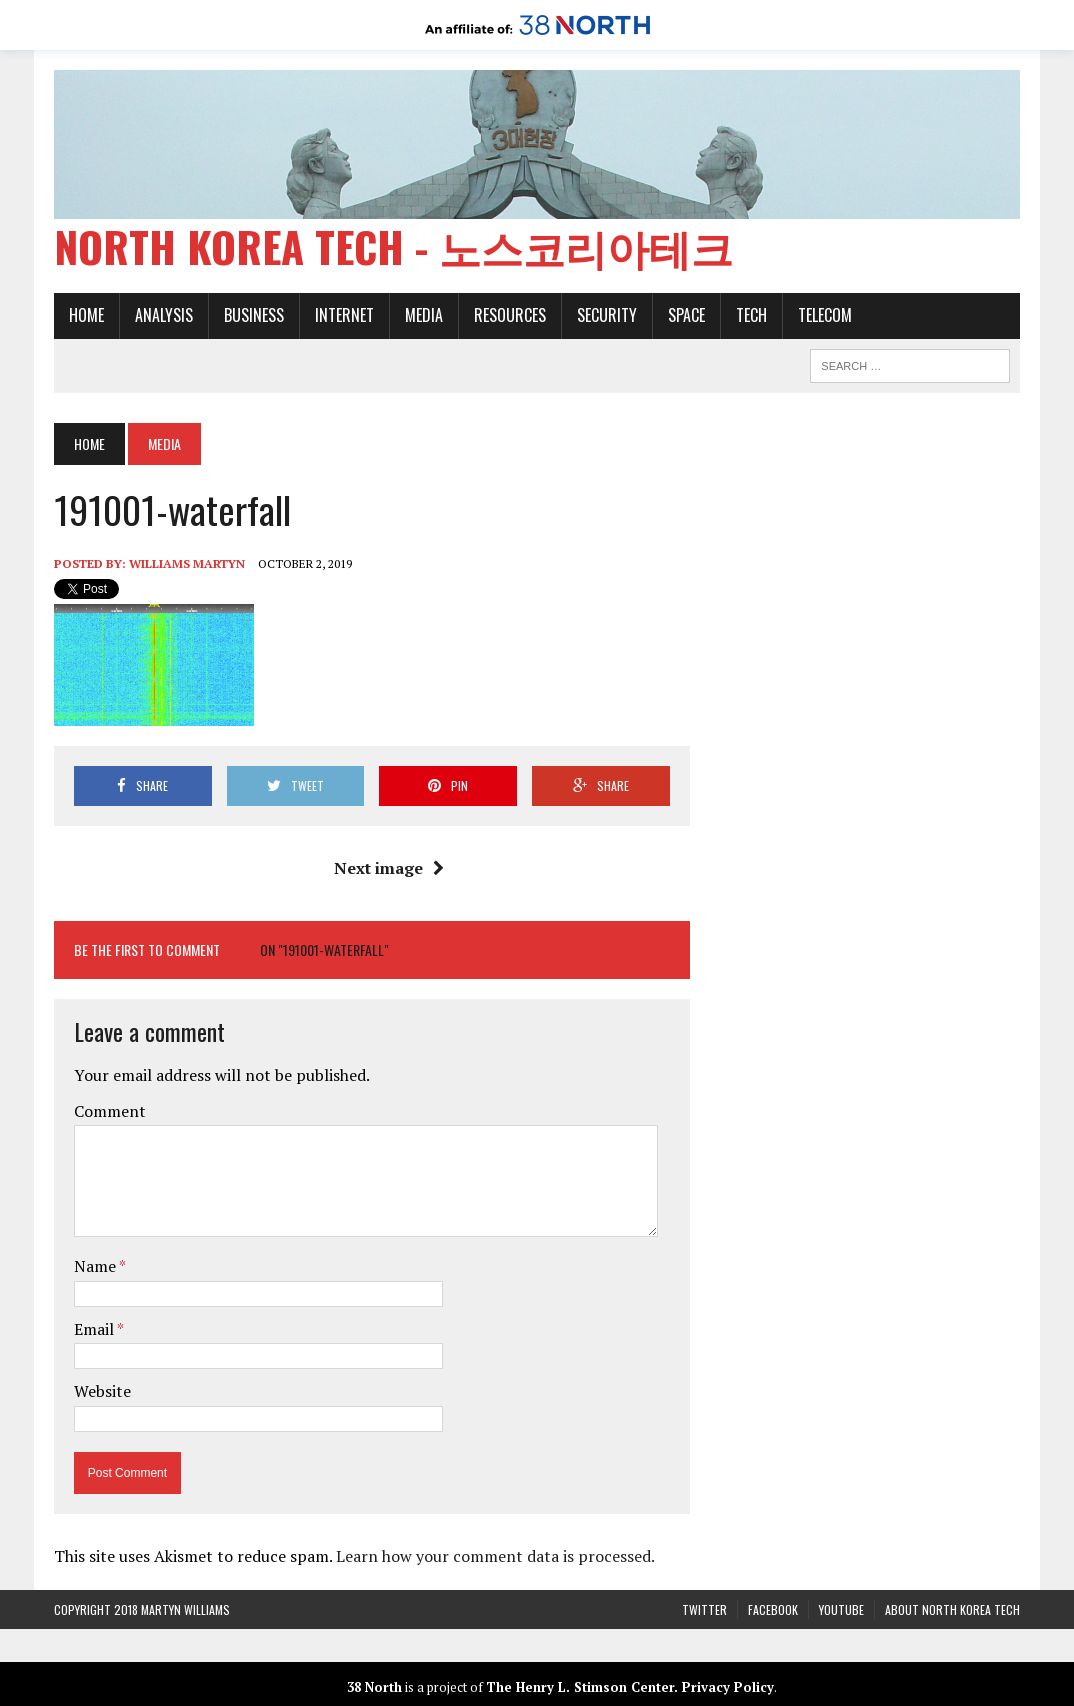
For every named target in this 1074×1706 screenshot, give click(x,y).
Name (96, 1266)
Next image (389, 868)
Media (424, 315)
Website (102, 1391)
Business (254, 315)
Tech (751, 315)
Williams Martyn (187, 563)
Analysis (164, 315)
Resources (510, 315)
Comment (110, 1111)
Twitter (704, 1609)
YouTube (841, 1609)
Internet (344, 315)
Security (607, 315)
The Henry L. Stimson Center (580, 1687)
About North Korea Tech (952, 1609)
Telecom (825, 315)
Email (95, 1329)
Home (86, 315)
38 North (374, 1687)
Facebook (773, 1609)
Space (686, 315)
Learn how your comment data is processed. (495, 1556)
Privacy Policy (728, 1687)
